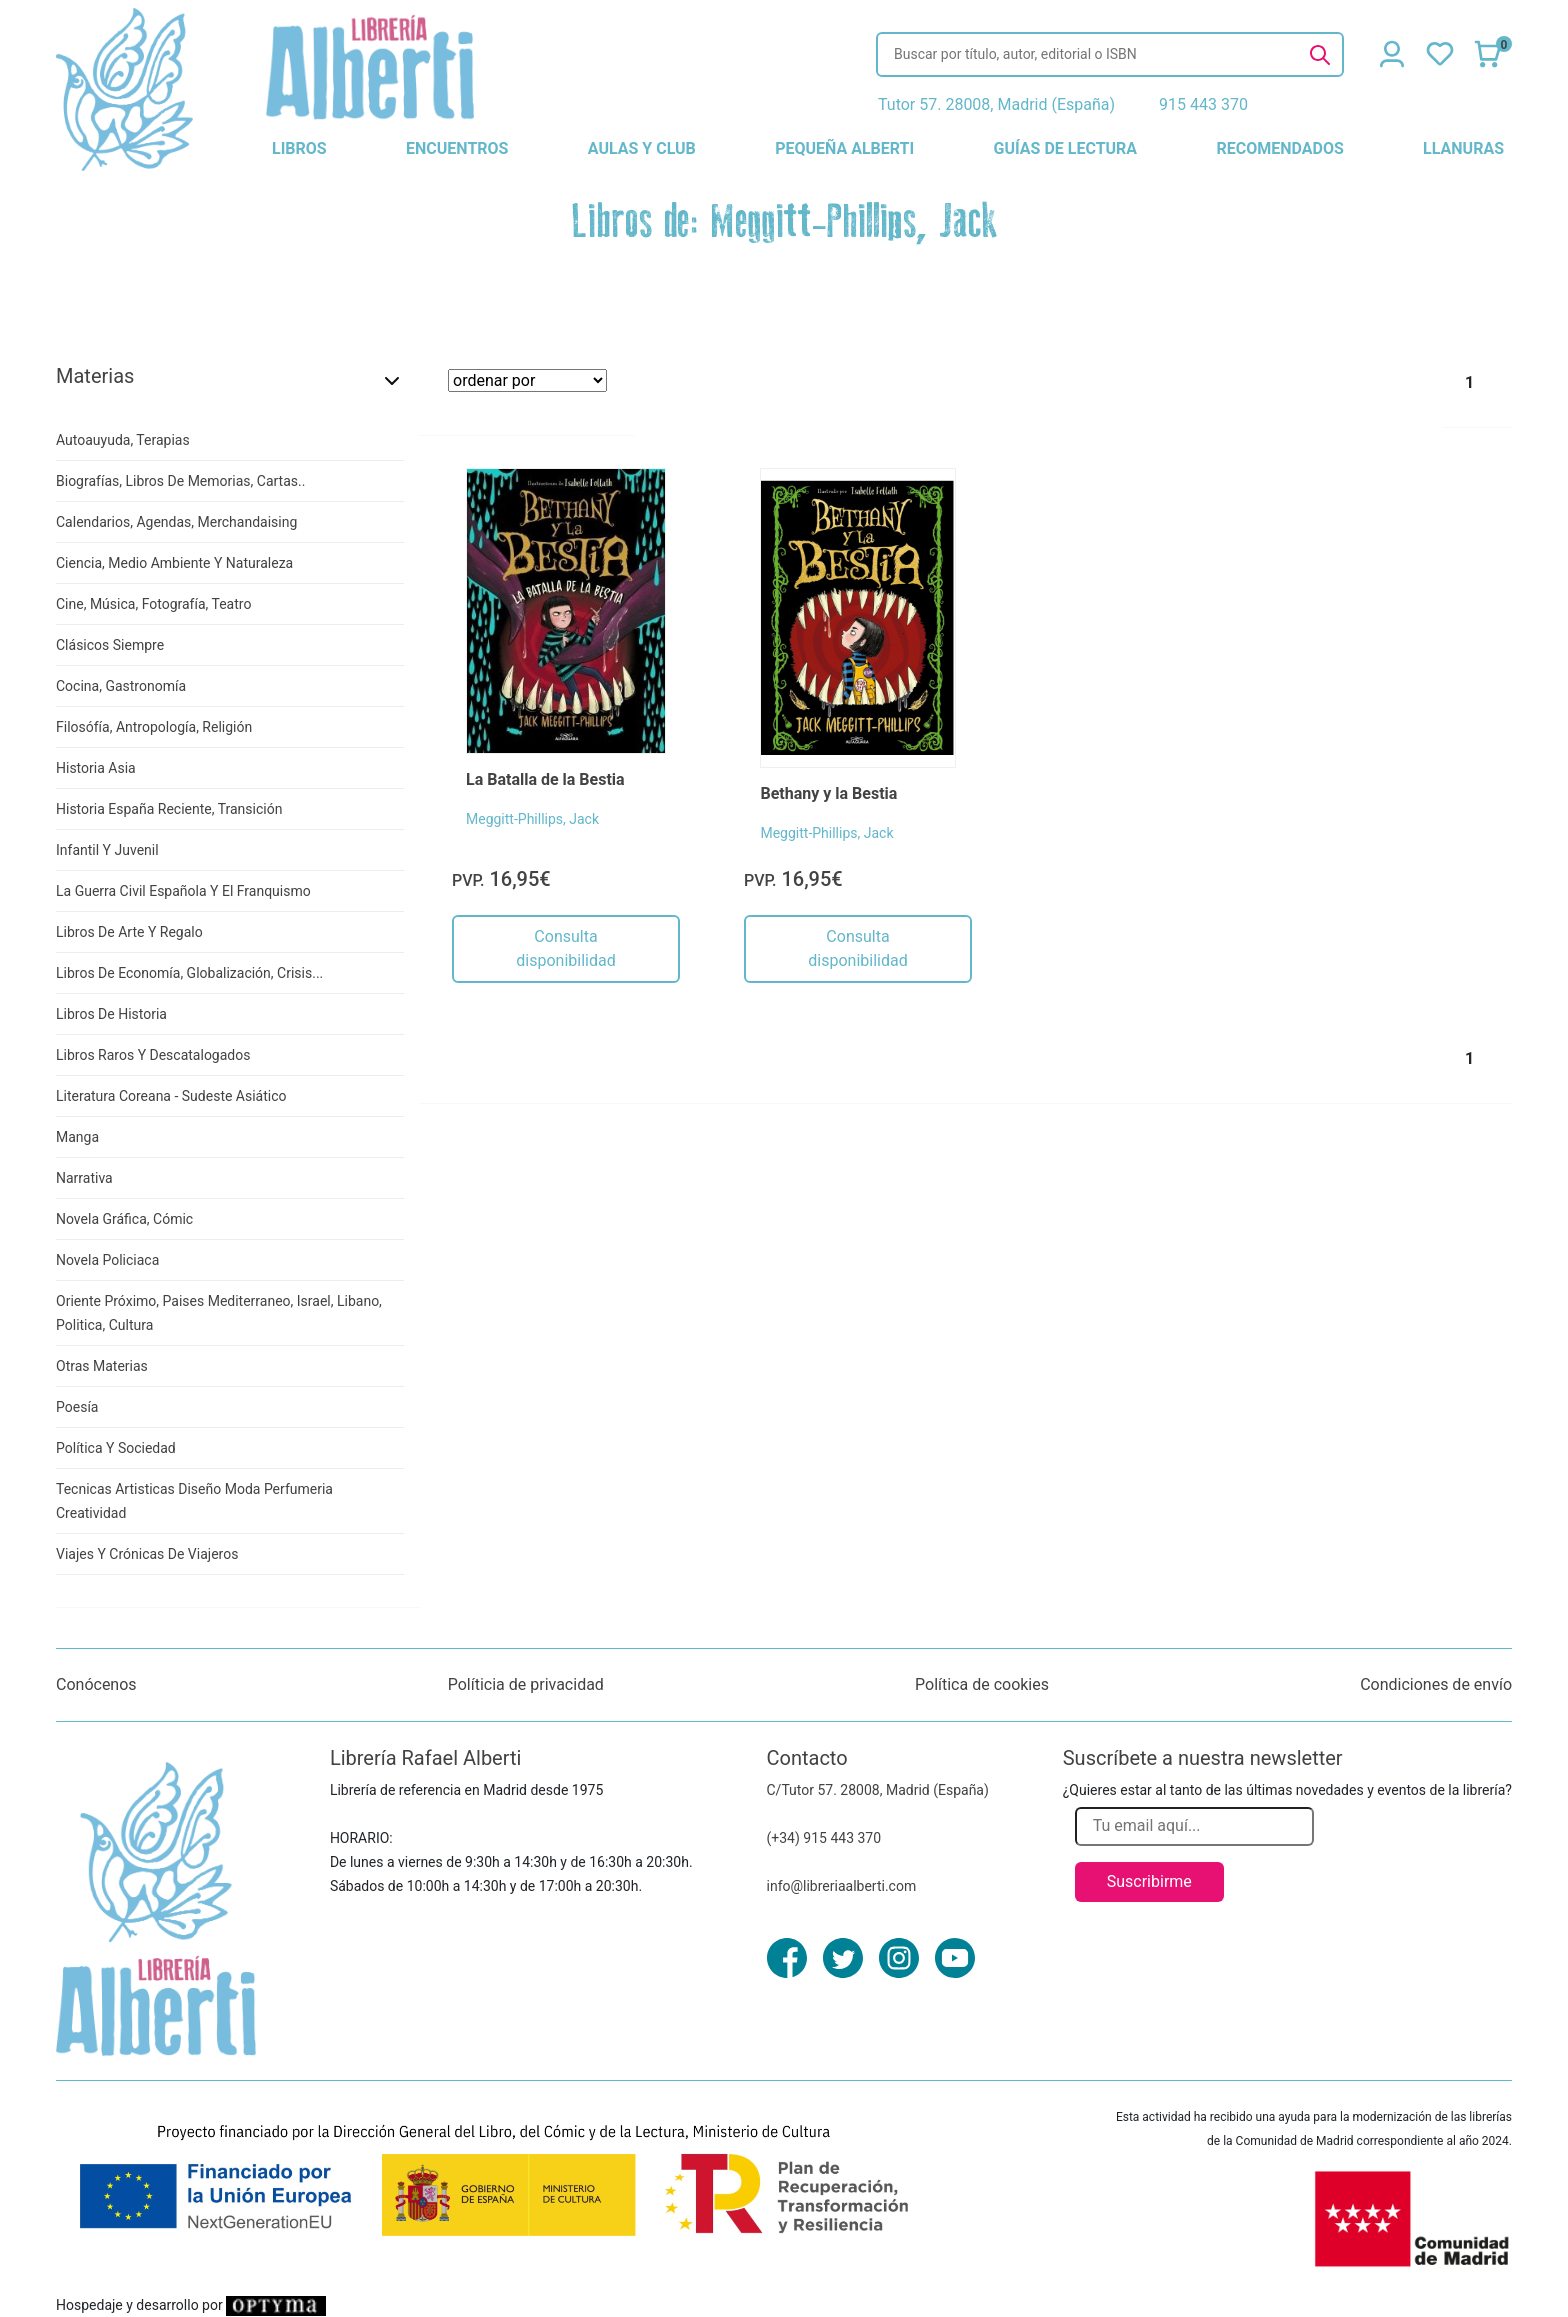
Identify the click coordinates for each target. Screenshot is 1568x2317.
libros (299, 148)
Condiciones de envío (1436, 1684)
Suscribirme (1149, 1881)
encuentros (457, 148)
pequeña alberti (844, 148)
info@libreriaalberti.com (842, 1886)
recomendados (1279, 148)
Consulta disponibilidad (565, 948)
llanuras (1463, 148)
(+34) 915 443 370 (824, 1838)
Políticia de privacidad (526, 1684)
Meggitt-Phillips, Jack (532, 819)
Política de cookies (982, 1684)
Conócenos (96, 1684)
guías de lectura (1066, 148)
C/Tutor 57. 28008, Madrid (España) (878, 1790)
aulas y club (642, 148)
